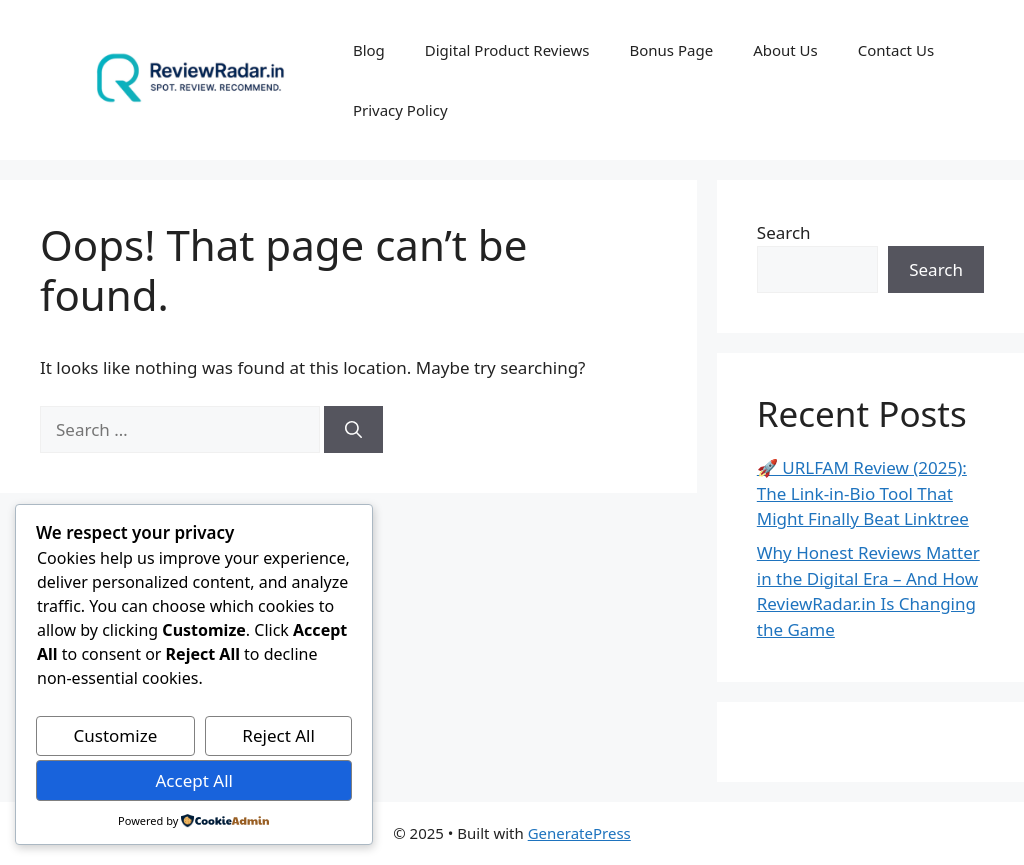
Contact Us (896, 50)
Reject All (278, 735)
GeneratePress (579, 833)
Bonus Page (671, 50)
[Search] (353, 430)
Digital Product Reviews (507, 50)
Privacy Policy (400, 110)
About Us (785, 50)
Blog (369, 50)
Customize (116, 735)
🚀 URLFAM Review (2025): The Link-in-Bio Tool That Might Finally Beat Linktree (863, 493)
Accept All (193, 780)
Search (784, 232)
